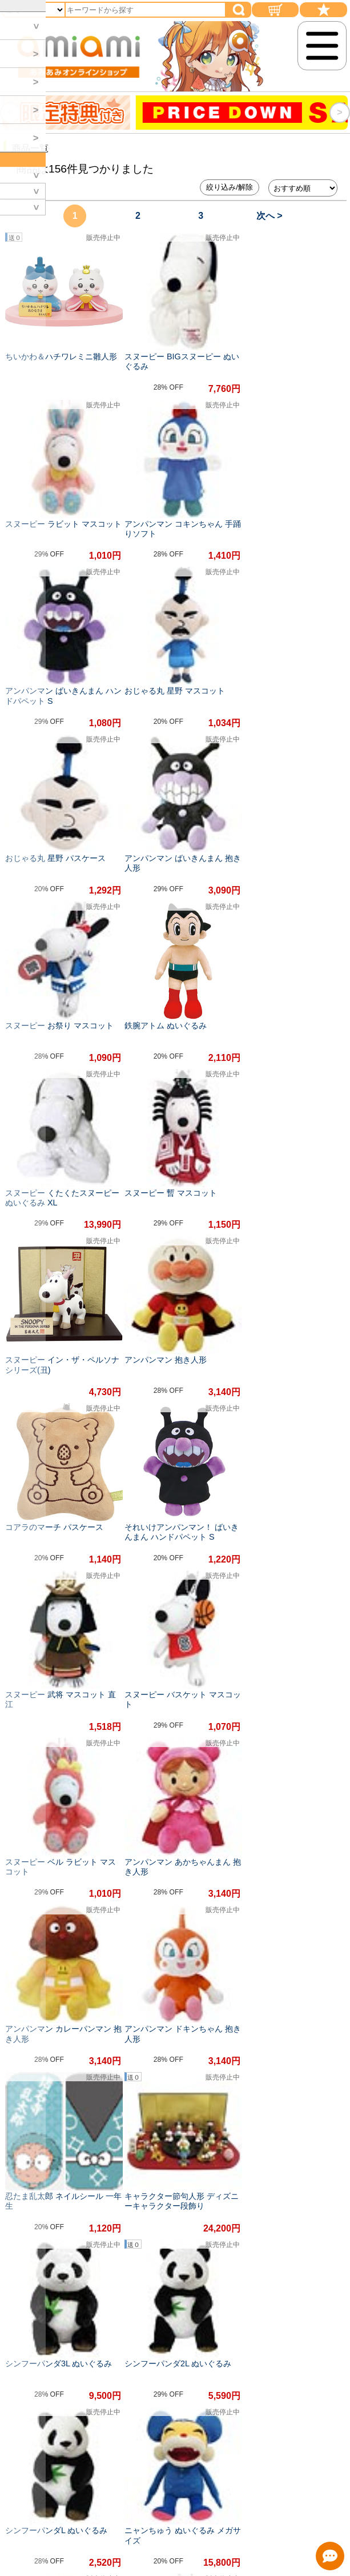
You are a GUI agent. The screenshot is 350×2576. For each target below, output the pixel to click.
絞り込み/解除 (229, 187)
